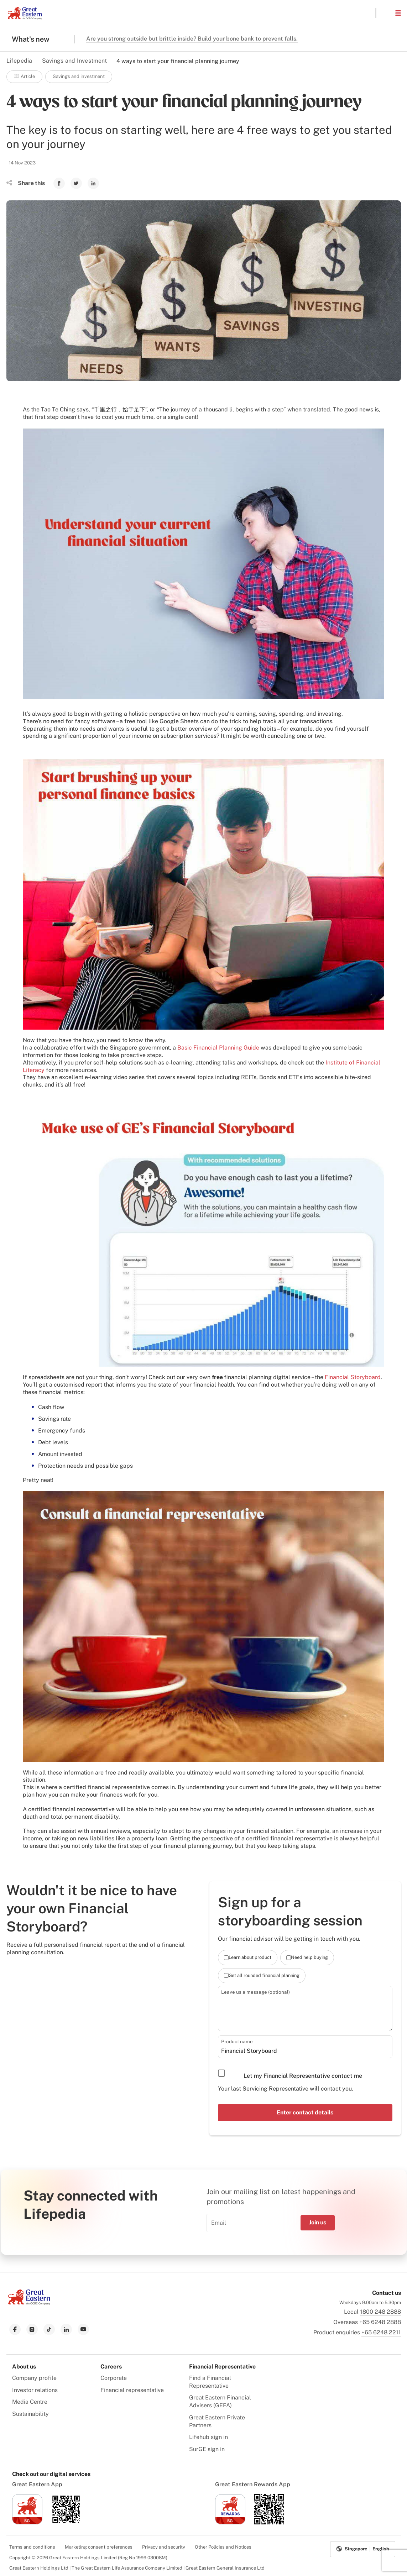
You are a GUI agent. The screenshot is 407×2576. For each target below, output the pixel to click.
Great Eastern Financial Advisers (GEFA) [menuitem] (220, 2401)
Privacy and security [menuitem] (163, 2546)
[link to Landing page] (29, 2302)
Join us (317, 2222)
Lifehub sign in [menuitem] (208, 2436)
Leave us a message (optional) (252, 1991)
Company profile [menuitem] (34, 2377)
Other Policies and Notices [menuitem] (223, 2546)
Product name (235, 2041)
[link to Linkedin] (93, 183)
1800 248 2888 (380, 2311)
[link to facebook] (15, 2329)
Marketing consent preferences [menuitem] (98, 2546)
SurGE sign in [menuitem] (207, 2448)
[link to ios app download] (27, 2521)
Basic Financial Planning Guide (218, 1047)
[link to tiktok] (49, 2329)
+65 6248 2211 (381, 2331)
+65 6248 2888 (380, 2321)
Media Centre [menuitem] (29, 2401)
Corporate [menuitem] (113, 2377)
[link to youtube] (83, 2329)
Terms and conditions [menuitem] (32, 2546)
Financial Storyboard (353, 1377)
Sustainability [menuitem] (30, 2413)
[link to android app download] (66, 2521)
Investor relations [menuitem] (35, 2389)
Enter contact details (305, 2111)
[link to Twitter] (76, 183)
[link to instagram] (32, 2329)
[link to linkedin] (66, 2329)
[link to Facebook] (59, 183)
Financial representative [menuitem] (132, 2389)
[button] (385, 13)
